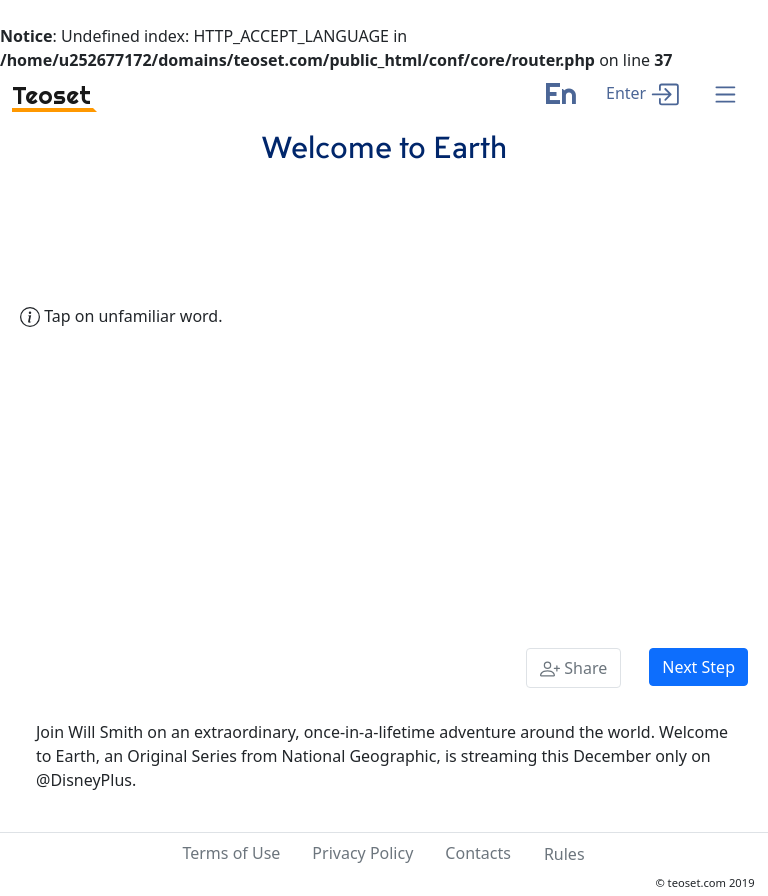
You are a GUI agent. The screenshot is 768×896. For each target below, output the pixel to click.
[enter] (642, 92)
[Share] (573, 668)
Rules (564, 854)
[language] (560, 101)
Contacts (478, 853)
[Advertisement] (384, 484)
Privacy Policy (362, 853)
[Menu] (725, 95)
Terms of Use (231, 853)
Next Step (698, 667)
